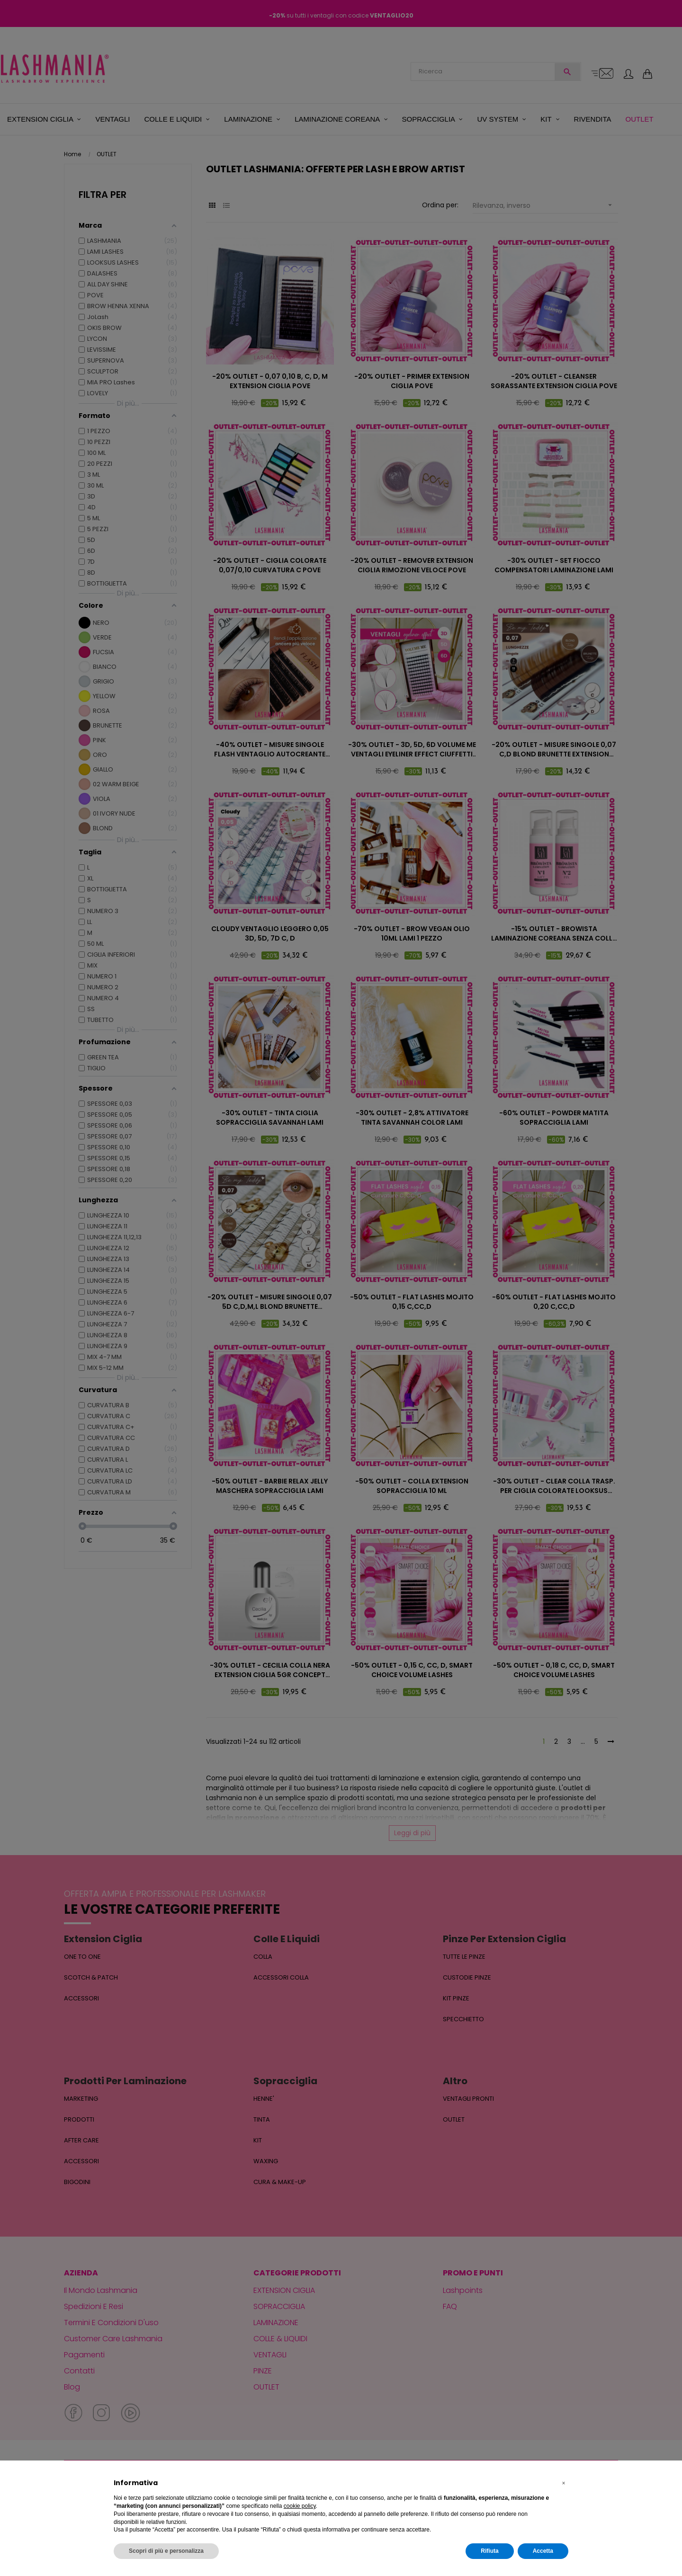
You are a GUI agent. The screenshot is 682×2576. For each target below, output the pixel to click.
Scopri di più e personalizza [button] (166, 2551)
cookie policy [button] (300, 2506)
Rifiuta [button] (489, 2551)
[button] (563, 2483)
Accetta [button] (543, 2551)
